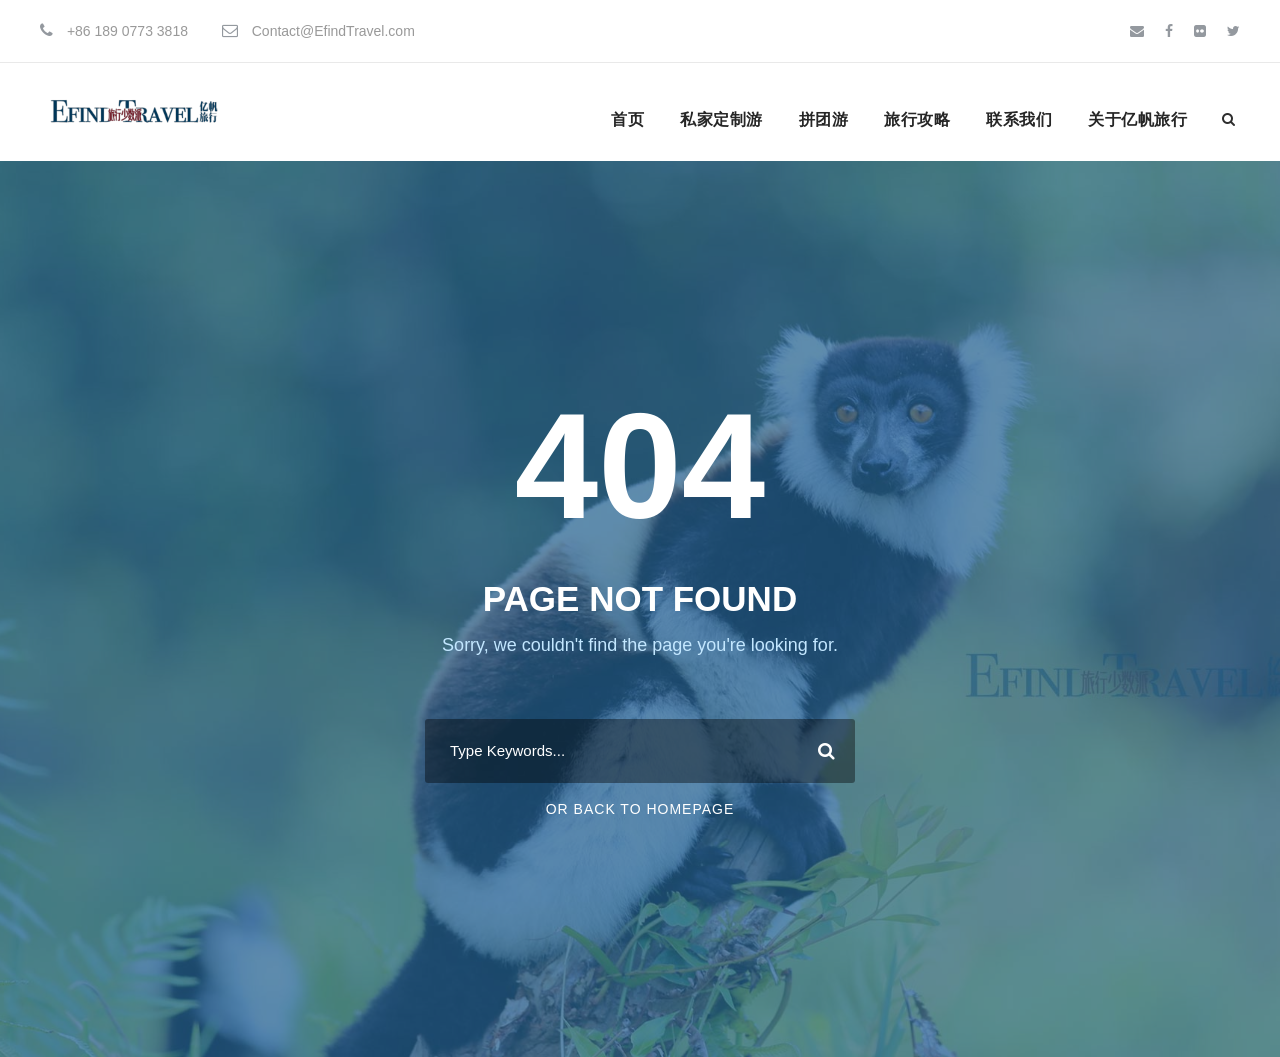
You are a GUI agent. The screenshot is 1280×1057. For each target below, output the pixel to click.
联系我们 (1019, 119)
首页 (627, 119)
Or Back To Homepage (640, 809)
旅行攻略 (917, 119)
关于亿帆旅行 (1137, 119)
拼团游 (824, 119)
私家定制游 (721, 119)
